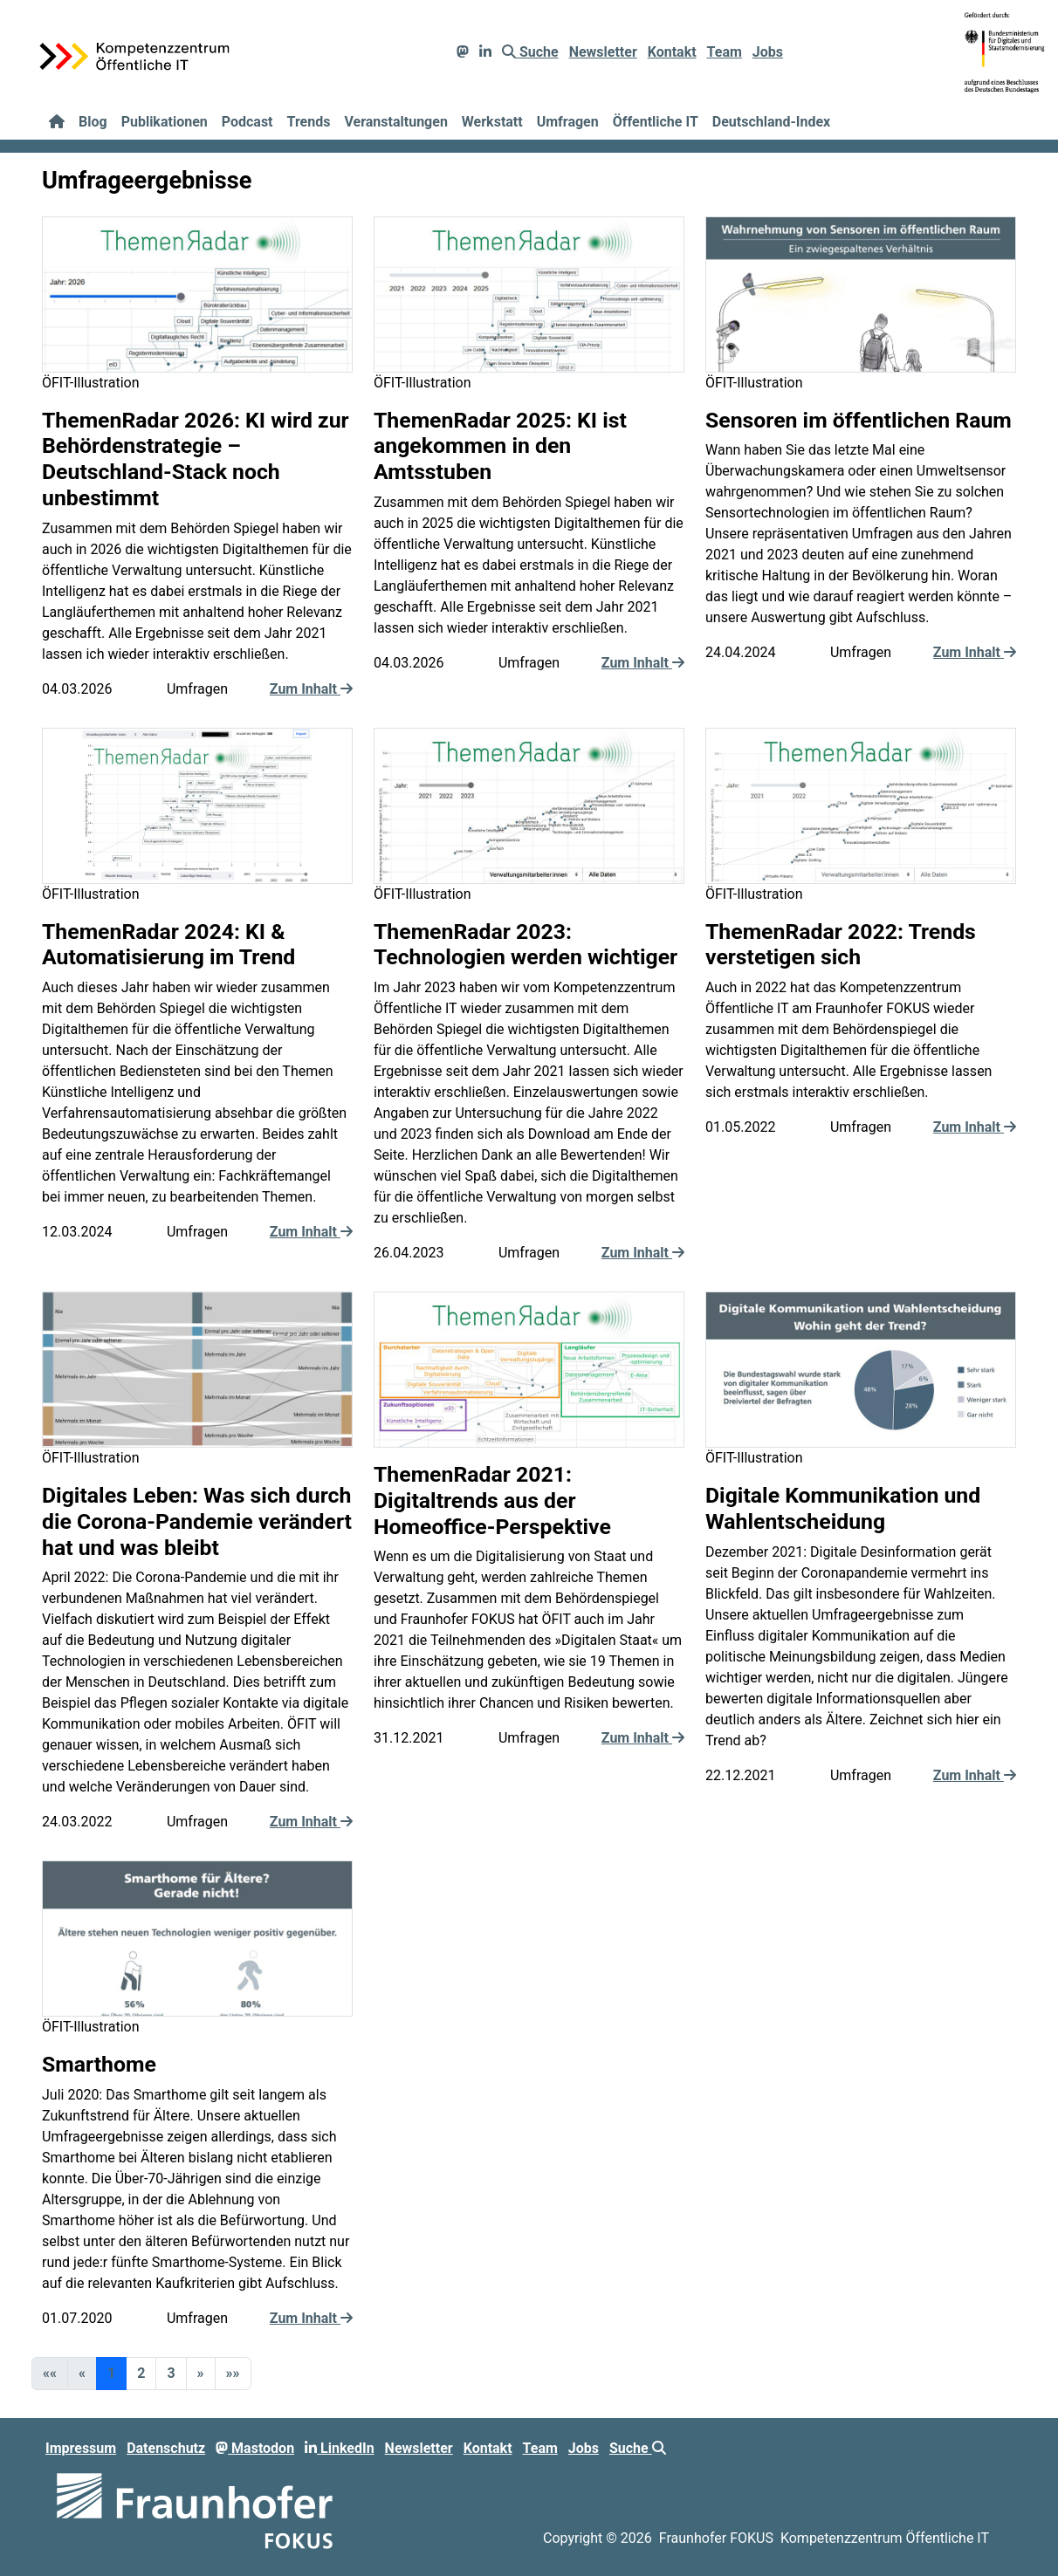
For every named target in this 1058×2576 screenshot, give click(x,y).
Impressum (80, 2448)
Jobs (767, 52)
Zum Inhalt (311, 689)
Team (724, 52)
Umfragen (568, 121)
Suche (530, 52)
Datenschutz (166, 2448)
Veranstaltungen (395, 121)
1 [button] (111, 2373)
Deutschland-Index (771, 121)
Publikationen (164, 121)
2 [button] (141, 2373)
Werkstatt (492, 121)
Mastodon (255, 2448)
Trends (309, 121)
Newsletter (603, 52)
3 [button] (171, 2373)
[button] (201, 2373)
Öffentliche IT (655, 121)
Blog (93, 121)
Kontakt (672, 52)
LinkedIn (339, 2448)
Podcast (247, 121)
